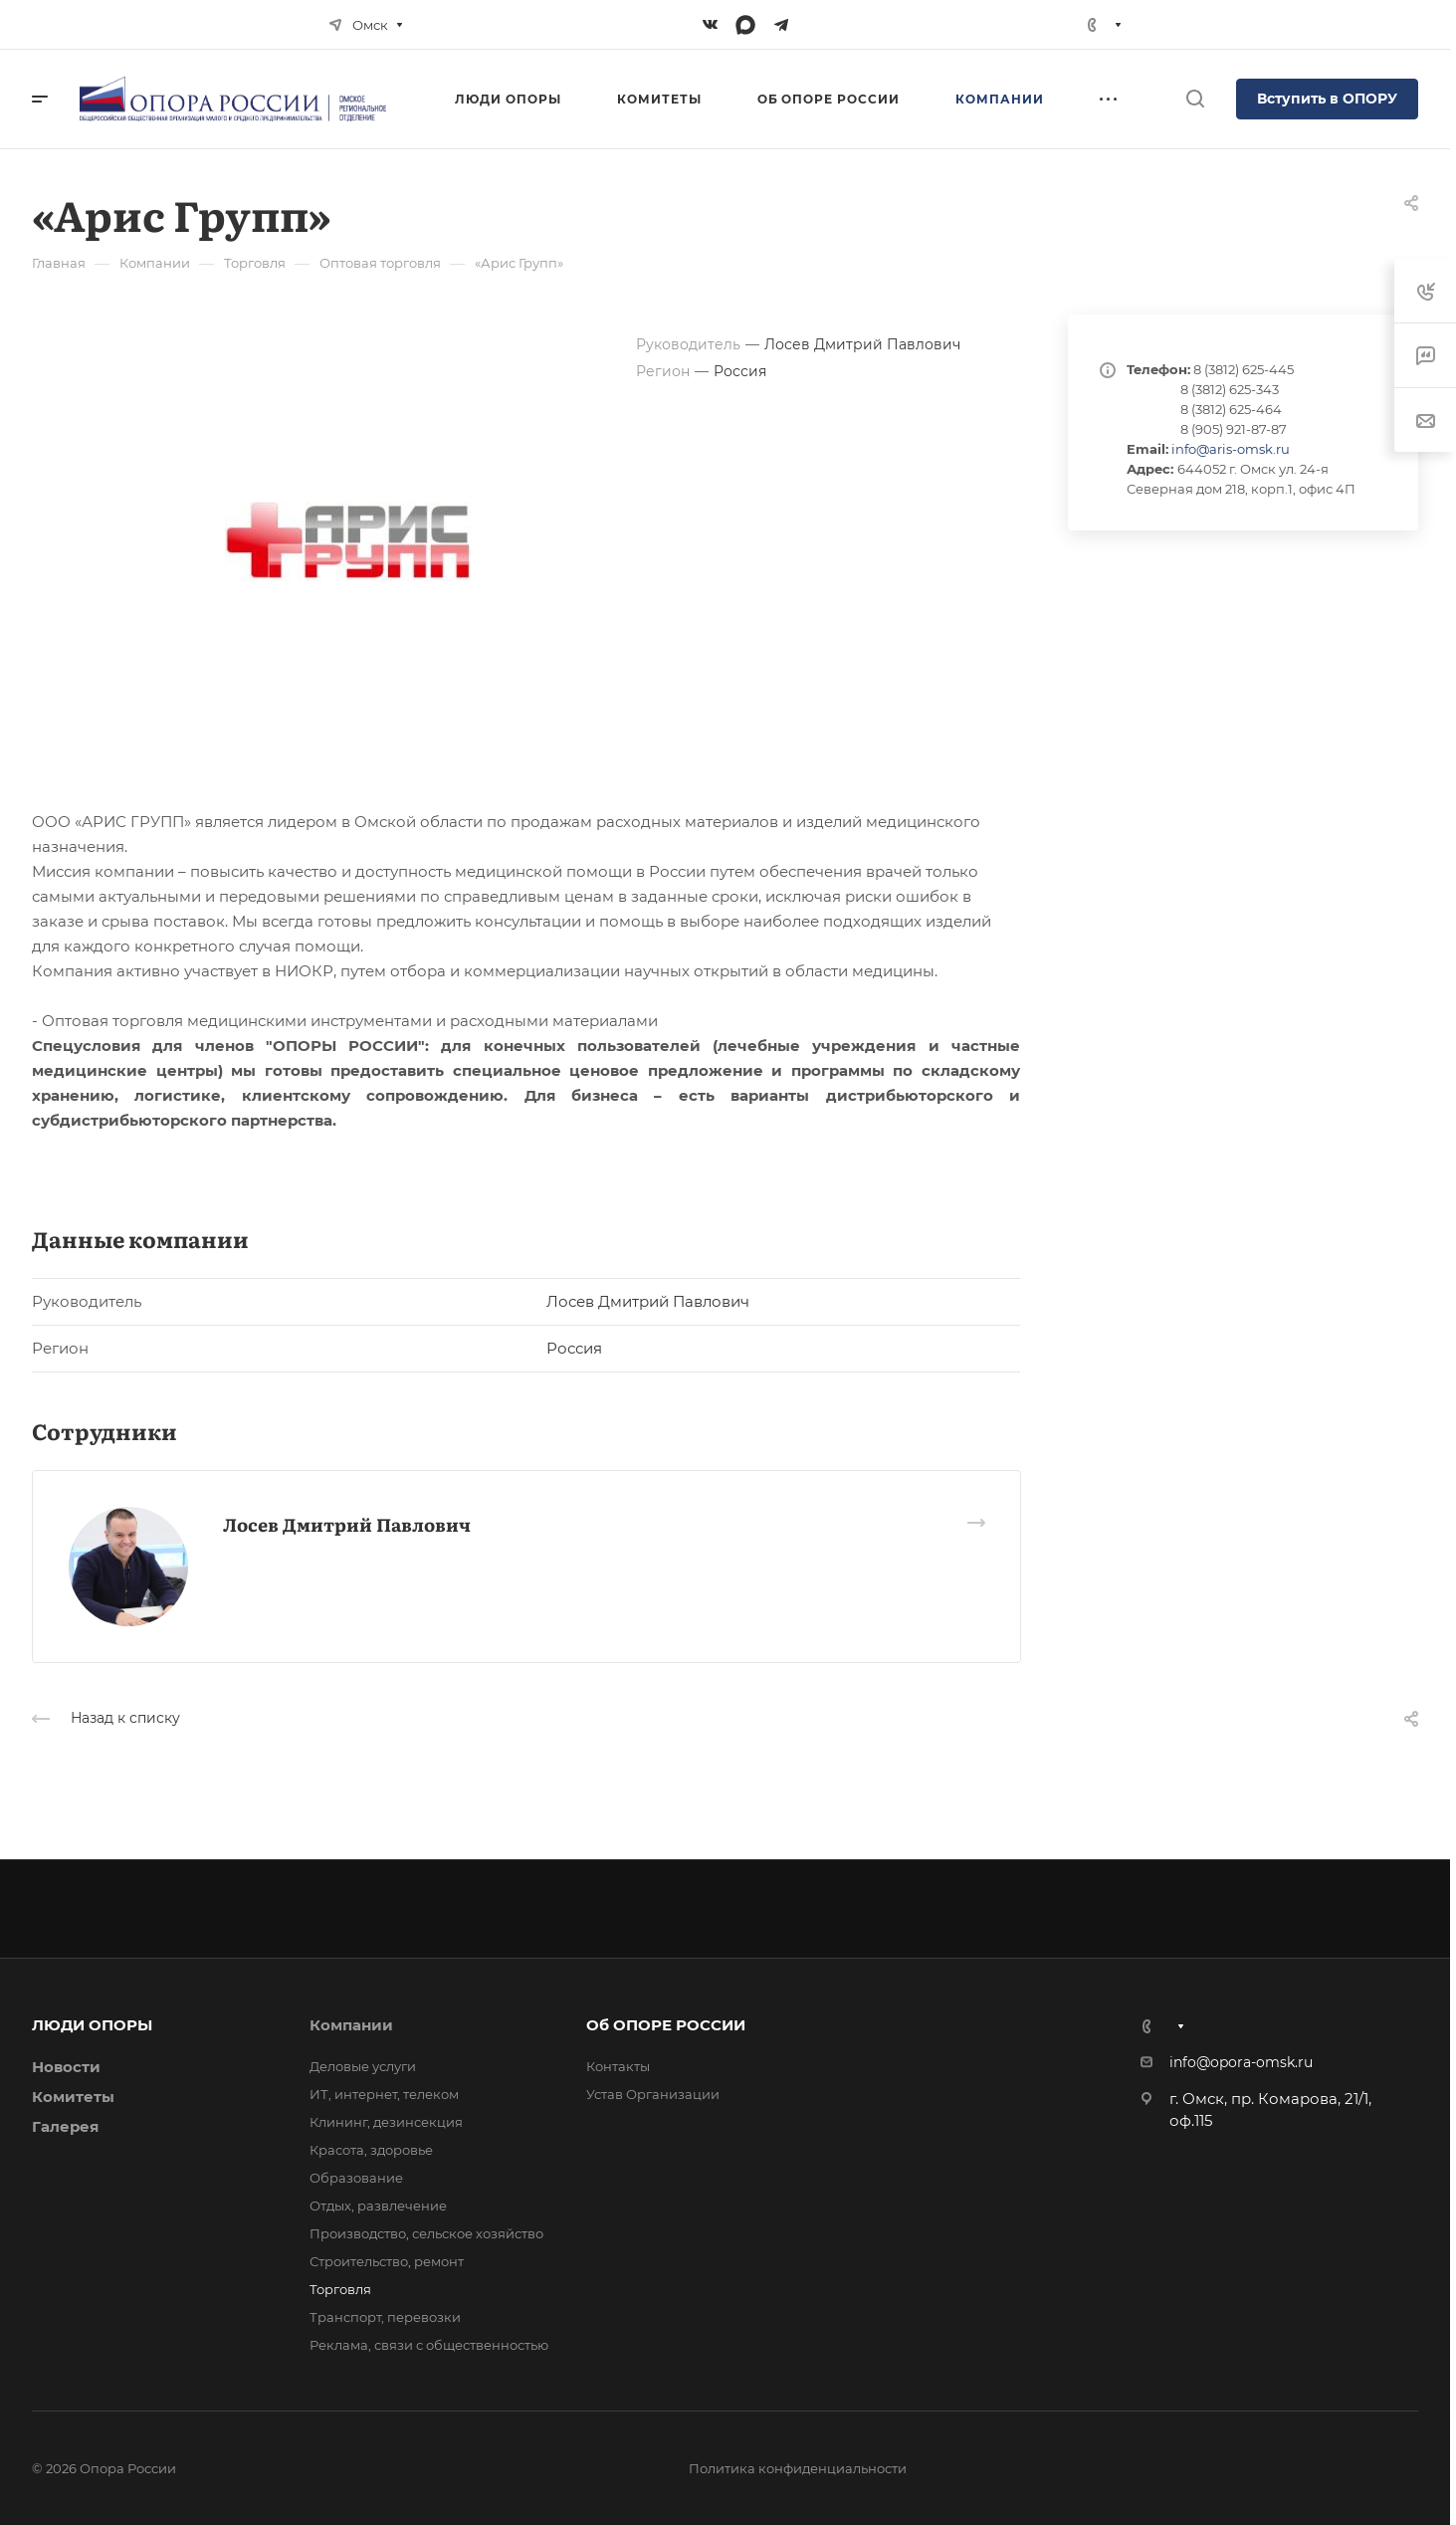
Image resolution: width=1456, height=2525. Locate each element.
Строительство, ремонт (387, 2261)
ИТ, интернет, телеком (384, 2094)
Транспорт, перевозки (385, 2317)
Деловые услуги (363, 2066)
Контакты (618, 2066)
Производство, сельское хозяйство (426, 2233)
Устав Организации (653, 2094)
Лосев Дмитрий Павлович (347, 1524)
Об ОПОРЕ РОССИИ (665, 2024)
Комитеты (73, 2096)
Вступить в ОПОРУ (1327, 98)
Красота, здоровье (371, 2150)
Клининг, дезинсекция (386, 2122)
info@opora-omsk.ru (1241, 2062)
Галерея (65, 2126)
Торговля (340, 2289)
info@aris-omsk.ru (1230, 449)
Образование (356, 2178)
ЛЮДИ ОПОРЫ (92, 2024)
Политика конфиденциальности (798, 2468)
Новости (66, 2066)
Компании (351, 2024)
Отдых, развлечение (378, 2205)
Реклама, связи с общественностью (429, 2345)
